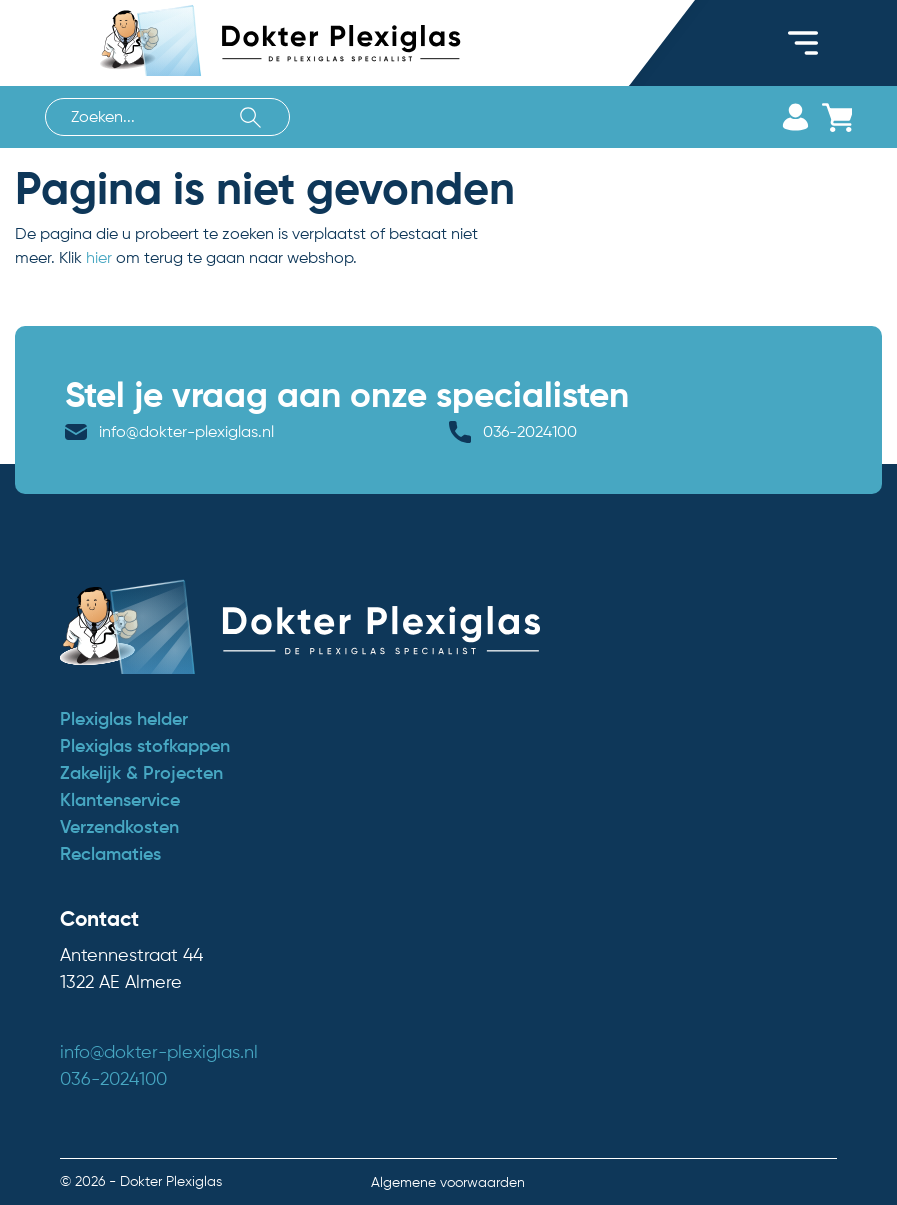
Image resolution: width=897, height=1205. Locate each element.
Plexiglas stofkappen (145, 746)
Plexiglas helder (124, 719)
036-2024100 (530, 431)
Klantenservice (120, 800)
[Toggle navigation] (803, 43)
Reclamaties (110, 854)
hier (99, 257)
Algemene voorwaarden (448, 1182)
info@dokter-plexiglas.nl (186, 431)
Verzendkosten (119, 827)
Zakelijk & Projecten (141, 773)
